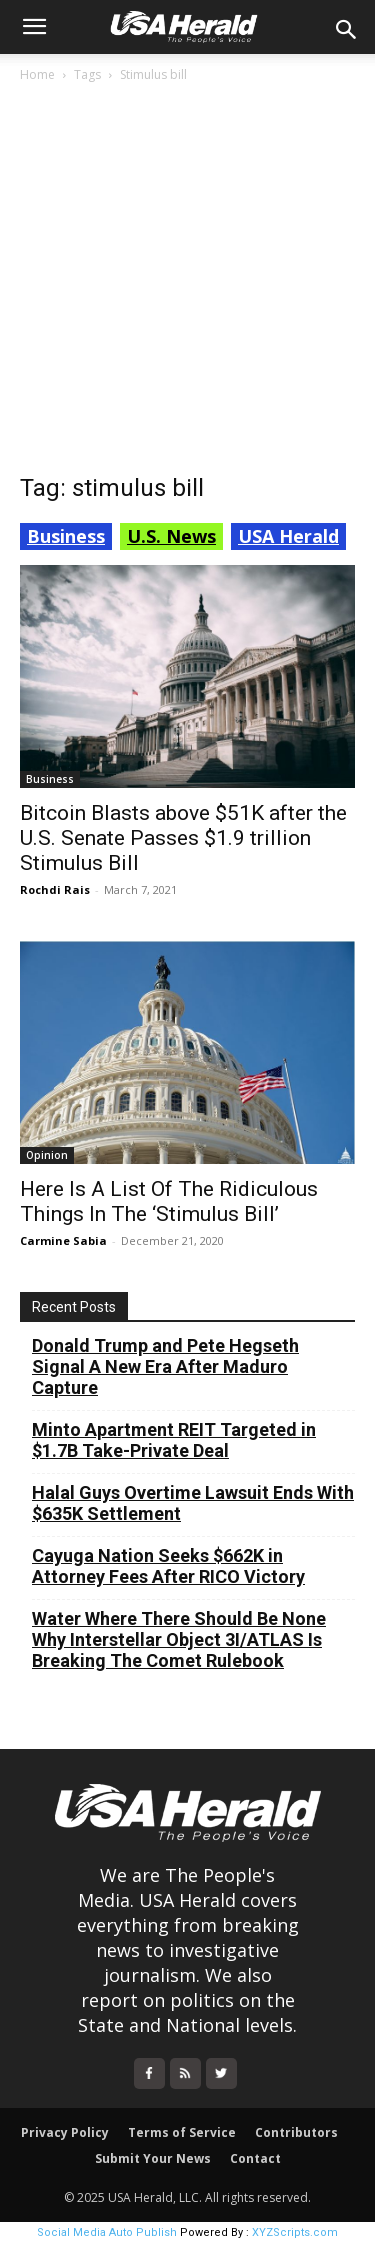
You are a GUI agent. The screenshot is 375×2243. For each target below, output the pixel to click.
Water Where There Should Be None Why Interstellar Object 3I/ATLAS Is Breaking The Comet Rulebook (179, 1639)
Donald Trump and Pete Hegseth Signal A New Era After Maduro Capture (165, 1366)
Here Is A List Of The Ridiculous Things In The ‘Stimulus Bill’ (169, 1201)
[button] (34, 27)
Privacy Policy (65, 2132)
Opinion (47, 1155)
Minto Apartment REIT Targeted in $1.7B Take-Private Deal (174, 1440)
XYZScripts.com (295, 2232)
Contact (255, 2158)
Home (37, 74)
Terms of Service (182, 2132)
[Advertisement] (187, 283)
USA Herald (288, 536)
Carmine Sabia (63, 1240)
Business (66, 536)
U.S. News (171, 536)
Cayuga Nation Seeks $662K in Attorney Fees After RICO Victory (168, 1566)
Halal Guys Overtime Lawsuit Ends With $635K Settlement (193, 1503)
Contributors (296, 2132)
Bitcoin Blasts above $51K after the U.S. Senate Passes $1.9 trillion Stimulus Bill (183, 838)
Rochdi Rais (55, 889)
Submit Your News (153, 2158)
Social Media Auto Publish (107, 2232)
